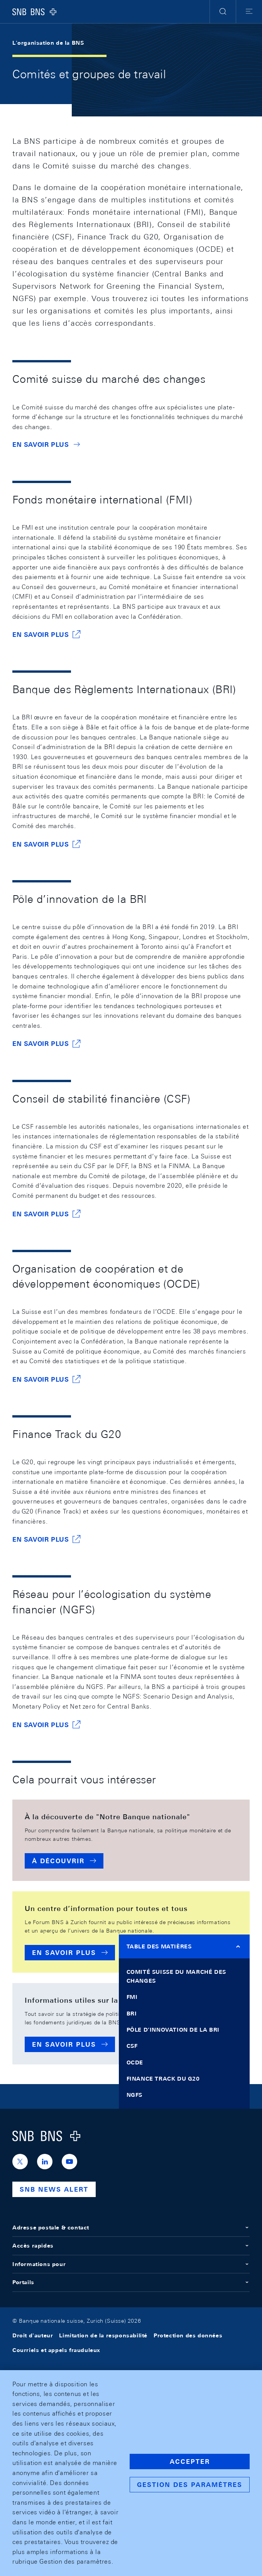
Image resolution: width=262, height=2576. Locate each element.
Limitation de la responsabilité (103, 2335)
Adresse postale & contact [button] (131, 2227)
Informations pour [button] (131, 2264)
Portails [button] (131, 2282)
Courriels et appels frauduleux (56, 2350)
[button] (223, 11)
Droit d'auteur (32, 2335)
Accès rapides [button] (131, 2245)
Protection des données (188, 2335)
